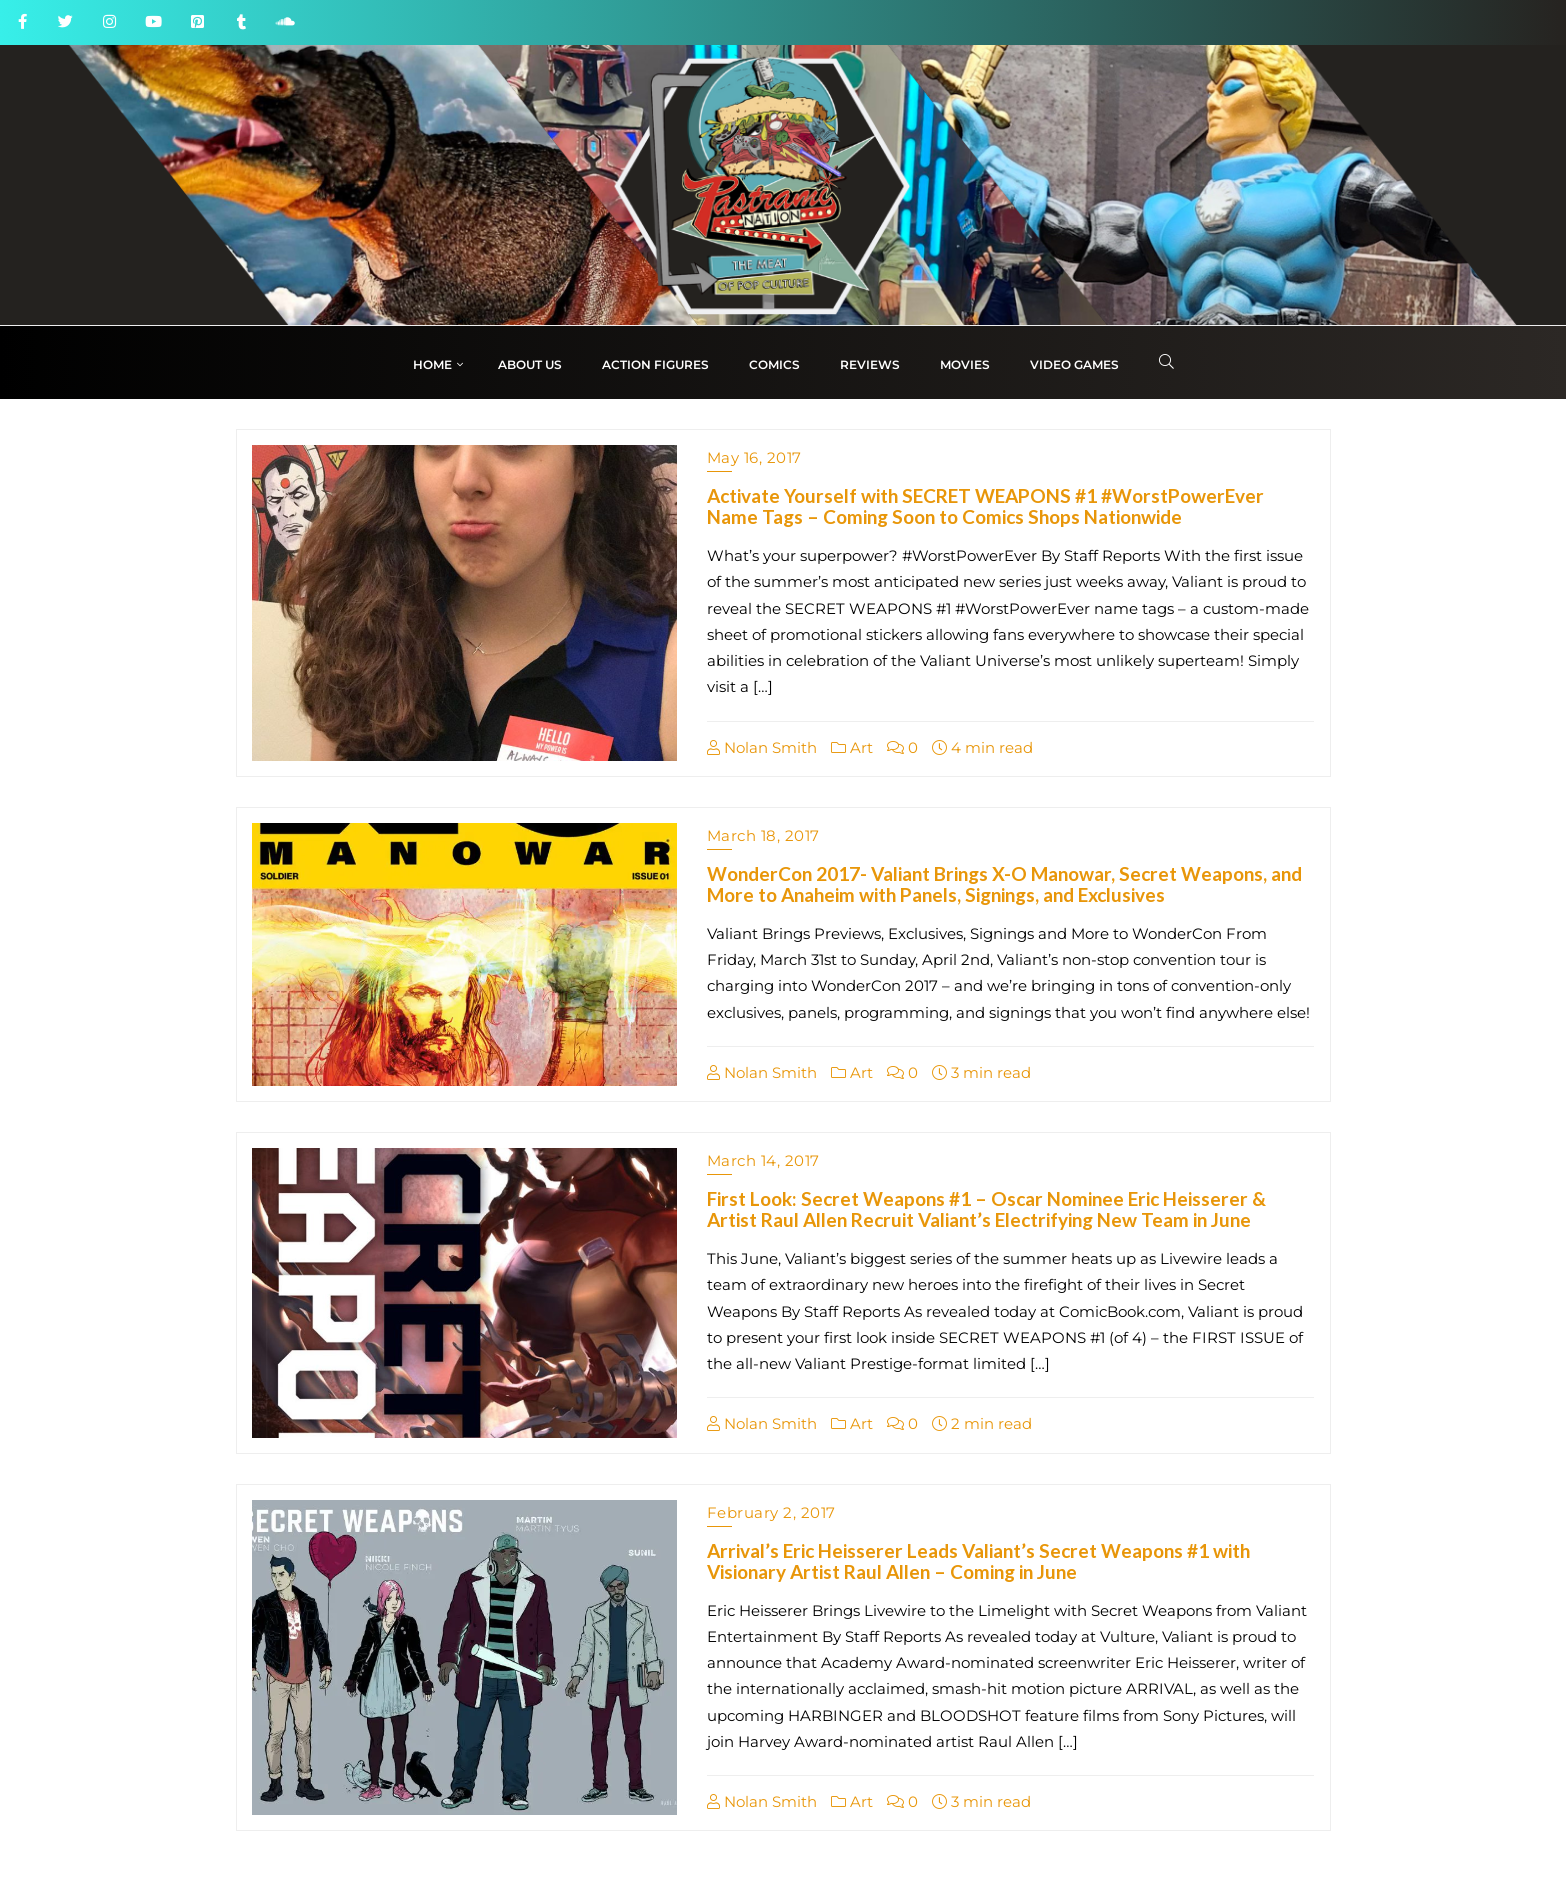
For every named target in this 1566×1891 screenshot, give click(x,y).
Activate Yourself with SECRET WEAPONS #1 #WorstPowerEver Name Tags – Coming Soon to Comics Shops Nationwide (985, 506)
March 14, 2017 (763, 1160)
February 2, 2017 (771, 1512)
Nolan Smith (762, 747)
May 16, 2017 (754, 457)
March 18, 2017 (763, 835)
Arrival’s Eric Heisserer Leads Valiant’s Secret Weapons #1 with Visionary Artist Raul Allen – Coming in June (978, 1561)
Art (852, 747)
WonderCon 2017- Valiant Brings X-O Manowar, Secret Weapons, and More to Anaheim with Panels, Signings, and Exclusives (1004, 884)
